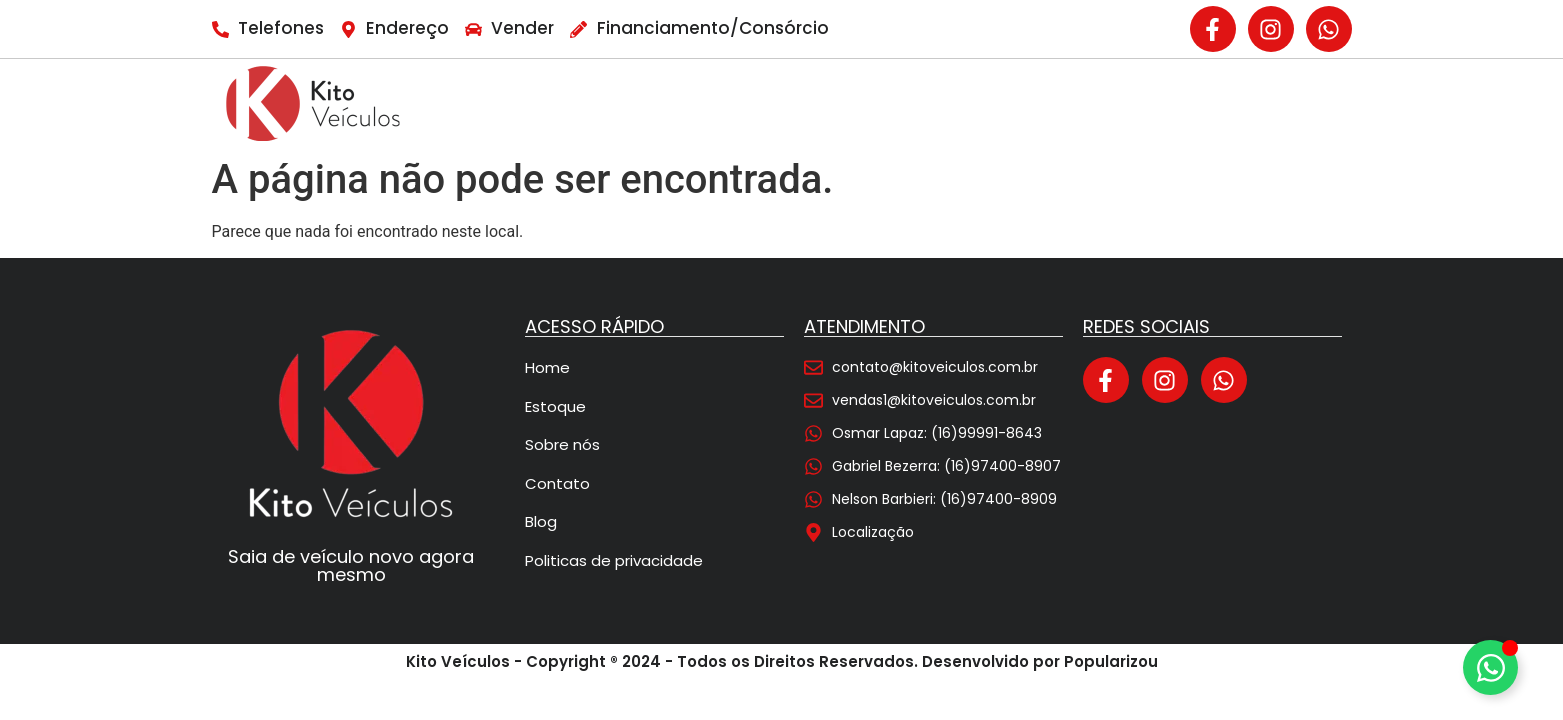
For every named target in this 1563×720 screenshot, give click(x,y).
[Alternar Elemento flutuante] (1490, 667)
